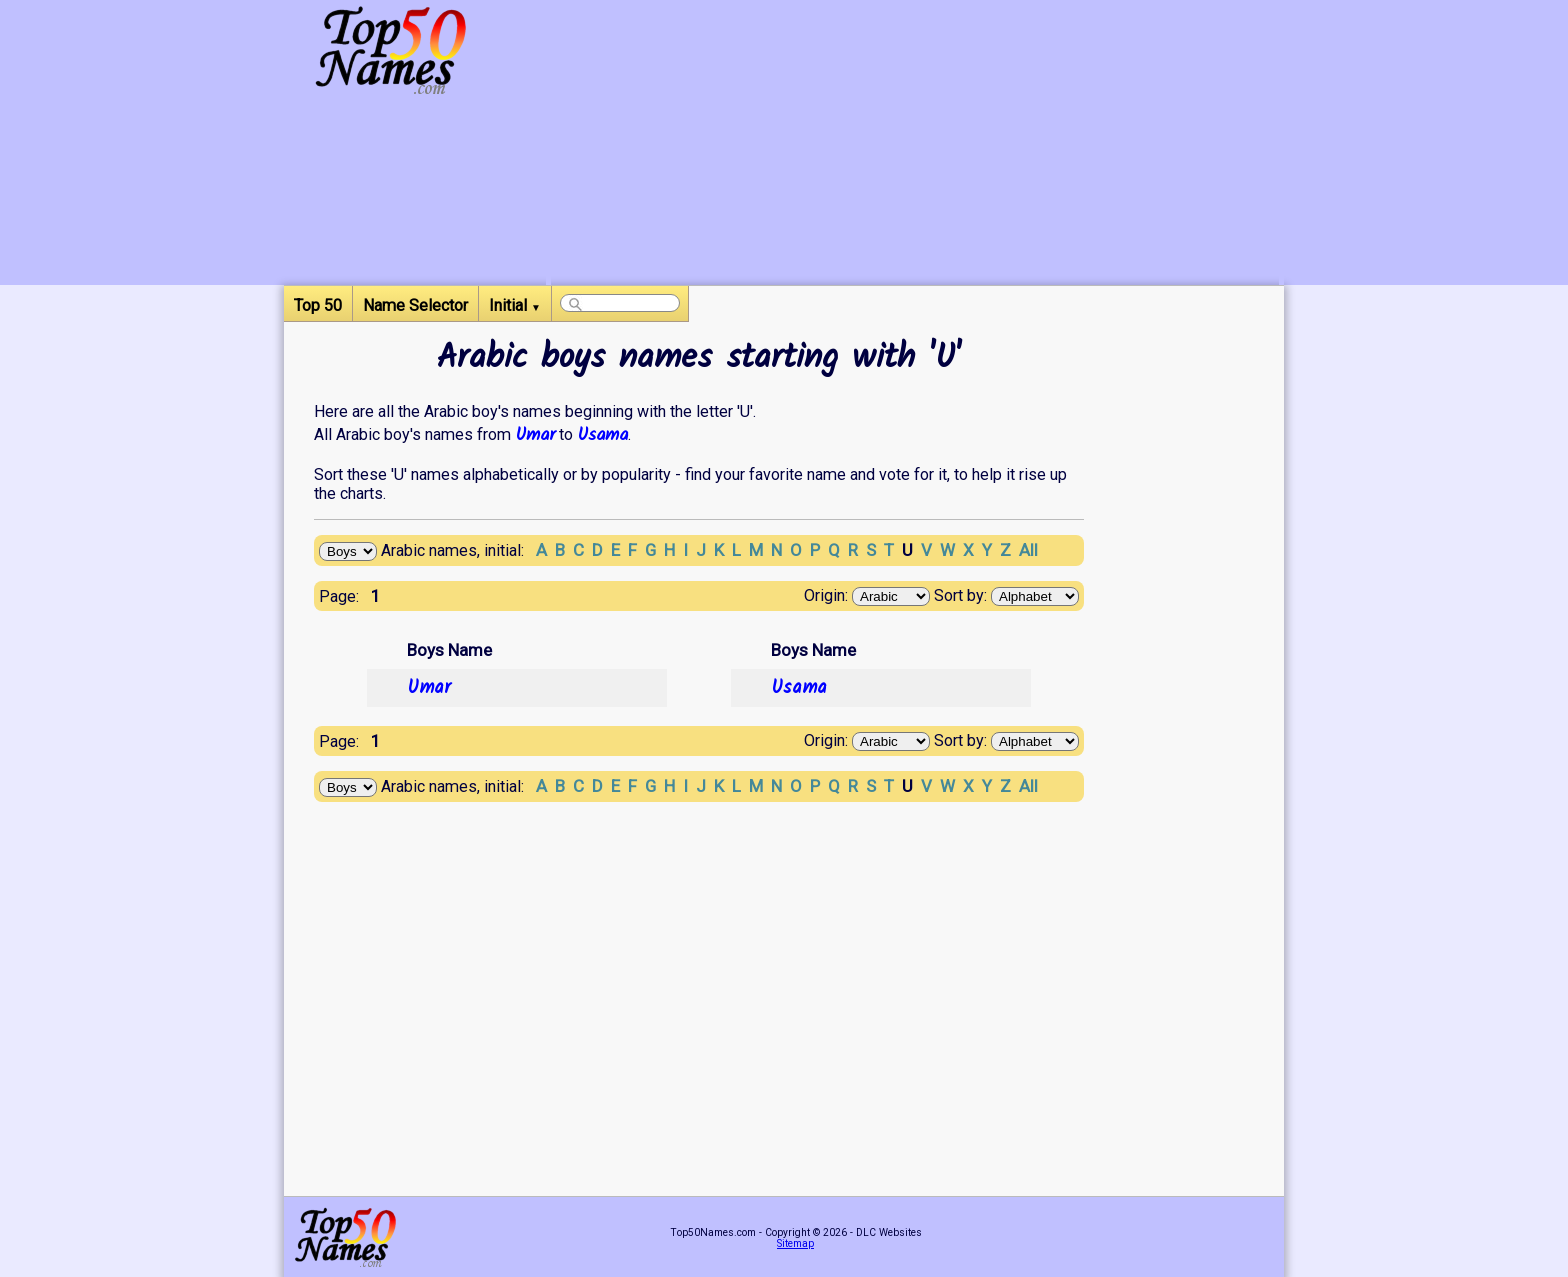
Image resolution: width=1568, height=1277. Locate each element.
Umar (535, 435)
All (1028, 550)
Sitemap (795, 1243)
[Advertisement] (915, 145)
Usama (602, 435)
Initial (515, 305)
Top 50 (318, 305)
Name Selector (415, 305)
